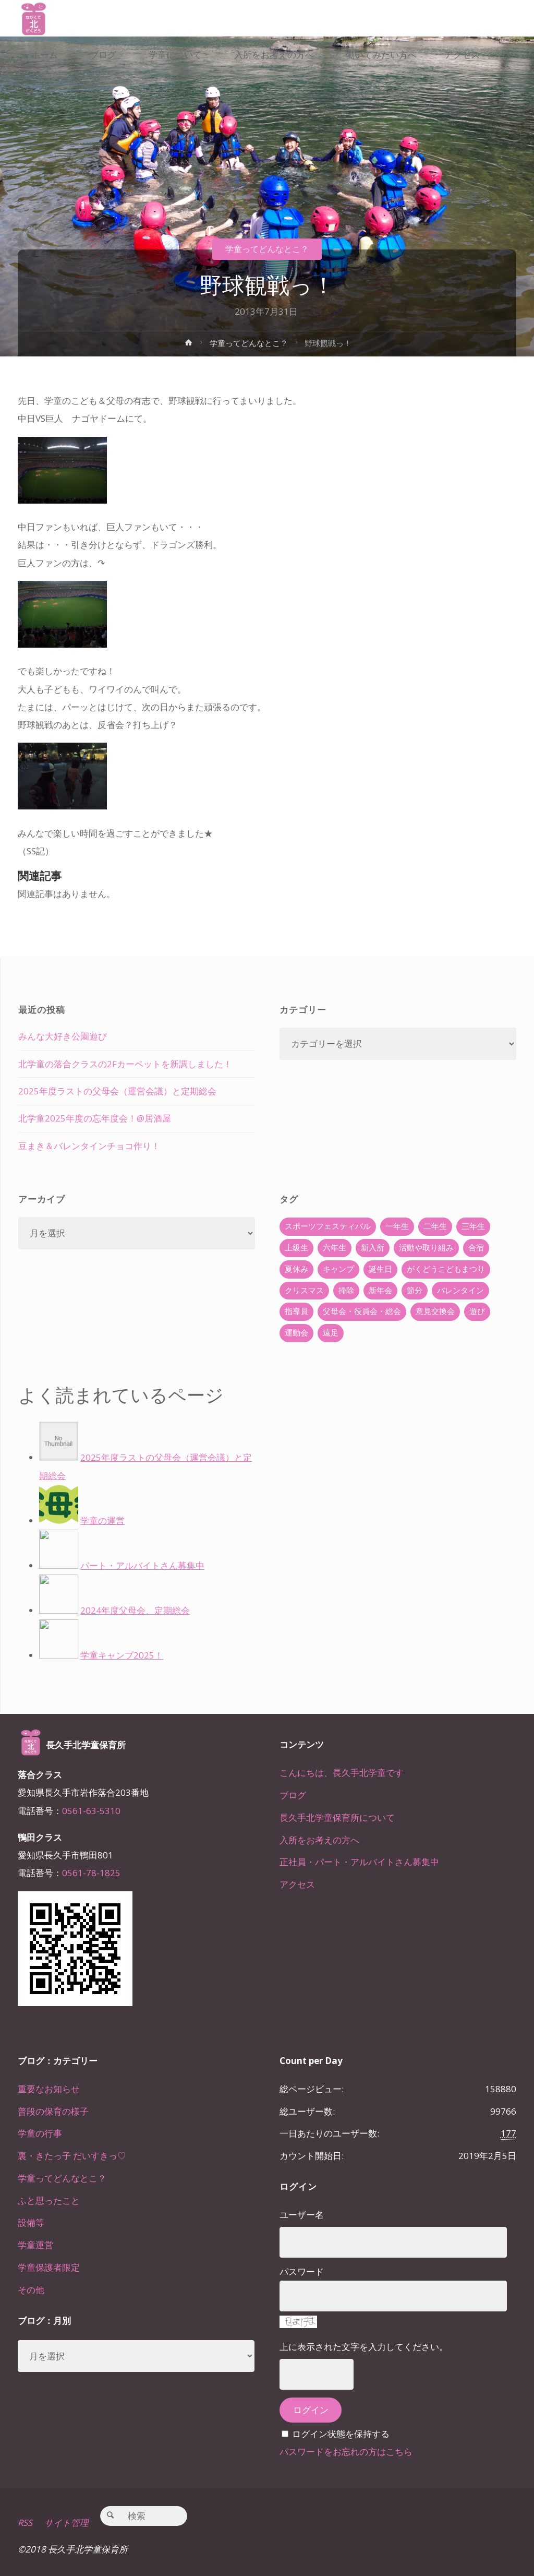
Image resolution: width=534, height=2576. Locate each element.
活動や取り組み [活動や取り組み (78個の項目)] (426, 1247)
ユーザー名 (302, 2215)
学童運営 (35, 2245)
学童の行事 (40, 2133)
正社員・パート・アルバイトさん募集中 (359, 1862)
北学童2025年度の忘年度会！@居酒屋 (94, 1118)
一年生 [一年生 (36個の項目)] (397, 1226)
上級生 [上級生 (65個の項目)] (296, 1247)
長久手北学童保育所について (337, 1817)
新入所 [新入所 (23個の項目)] (372, 1247)
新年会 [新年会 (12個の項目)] (380, 1290)
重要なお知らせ (49, 2089)
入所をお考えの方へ (319, 1840)
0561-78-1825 (91, 1873)
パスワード (302, 2271)
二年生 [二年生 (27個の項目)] (435, 1226)
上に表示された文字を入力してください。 (364, 2347)
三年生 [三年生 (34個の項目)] (473, 1226)
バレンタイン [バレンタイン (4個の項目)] (460, 1290)
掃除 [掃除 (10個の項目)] (346, 1290)
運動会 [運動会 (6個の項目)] (296, 1332)
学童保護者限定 (49, 2267)
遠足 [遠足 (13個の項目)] (330, 1332)
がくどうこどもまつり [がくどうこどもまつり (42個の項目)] (446, 1268)
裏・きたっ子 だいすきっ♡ (72, 2156)
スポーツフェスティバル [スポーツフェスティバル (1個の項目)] (328, 1226)
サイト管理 (67, 2523)
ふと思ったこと (49, 2201)
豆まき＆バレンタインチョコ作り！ (89, 1146)
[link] (30, 92)
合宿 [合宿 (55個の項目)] (476, 1247)
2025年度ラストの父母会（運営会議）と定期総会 (117, 1091)
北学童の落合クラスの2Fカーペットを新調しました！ (125, 1064)
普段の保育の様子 (53, 2111)
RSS (25, 2523)
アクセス (297, 1884)
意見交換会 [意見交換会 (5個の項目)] (435, 1311)
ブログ (293, 1795)
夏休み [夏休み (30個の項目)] (296, 1268)
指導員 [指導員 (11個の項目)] (296, 1311)
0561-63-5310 (91, 1811)
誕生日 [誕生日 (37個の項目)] (380, 1268)
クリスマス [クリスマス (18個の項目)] (304, 1290)
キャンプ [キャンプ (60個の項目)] (338, 1268)
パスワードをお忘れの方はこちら (346, 2452)
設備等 (31, 2222)
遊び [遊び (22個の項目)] (477, 1311)
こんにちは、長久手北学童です (342, 1773)
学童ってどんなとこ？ (267, 249)
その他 (31, 2290)
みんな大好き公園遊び (62, 1036)
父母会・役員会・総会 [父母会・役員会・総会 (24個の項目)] (362, 1311)
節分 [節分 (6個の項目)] (414, 1290)
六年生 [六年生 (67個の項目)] (334, 1247)
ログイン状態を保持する (341, 2434)
